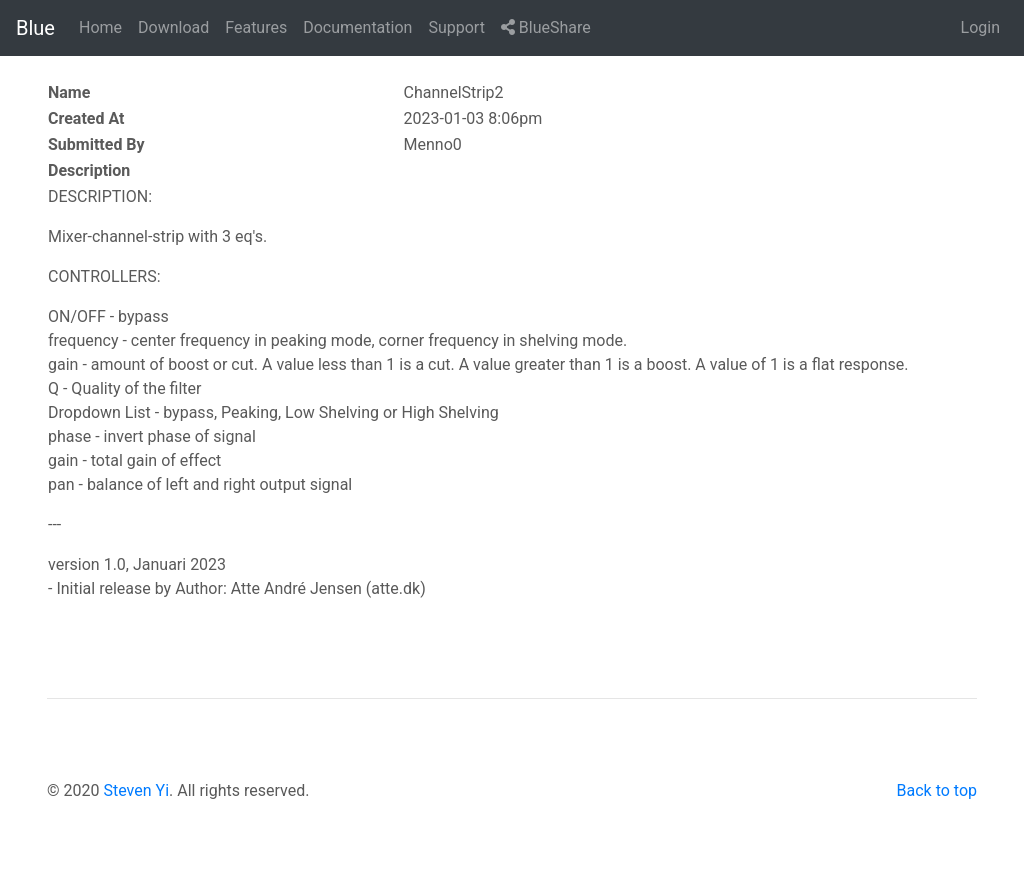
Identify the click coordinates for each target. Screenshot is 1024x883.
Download (173, 27)
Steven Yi (136, 790)
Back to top (937, 790)
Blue (35, 28)
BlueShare (546, 27)
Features (256, 27)
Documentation (357, 27)
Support (456, 27)
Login (980, 27)
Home (100, 27)
